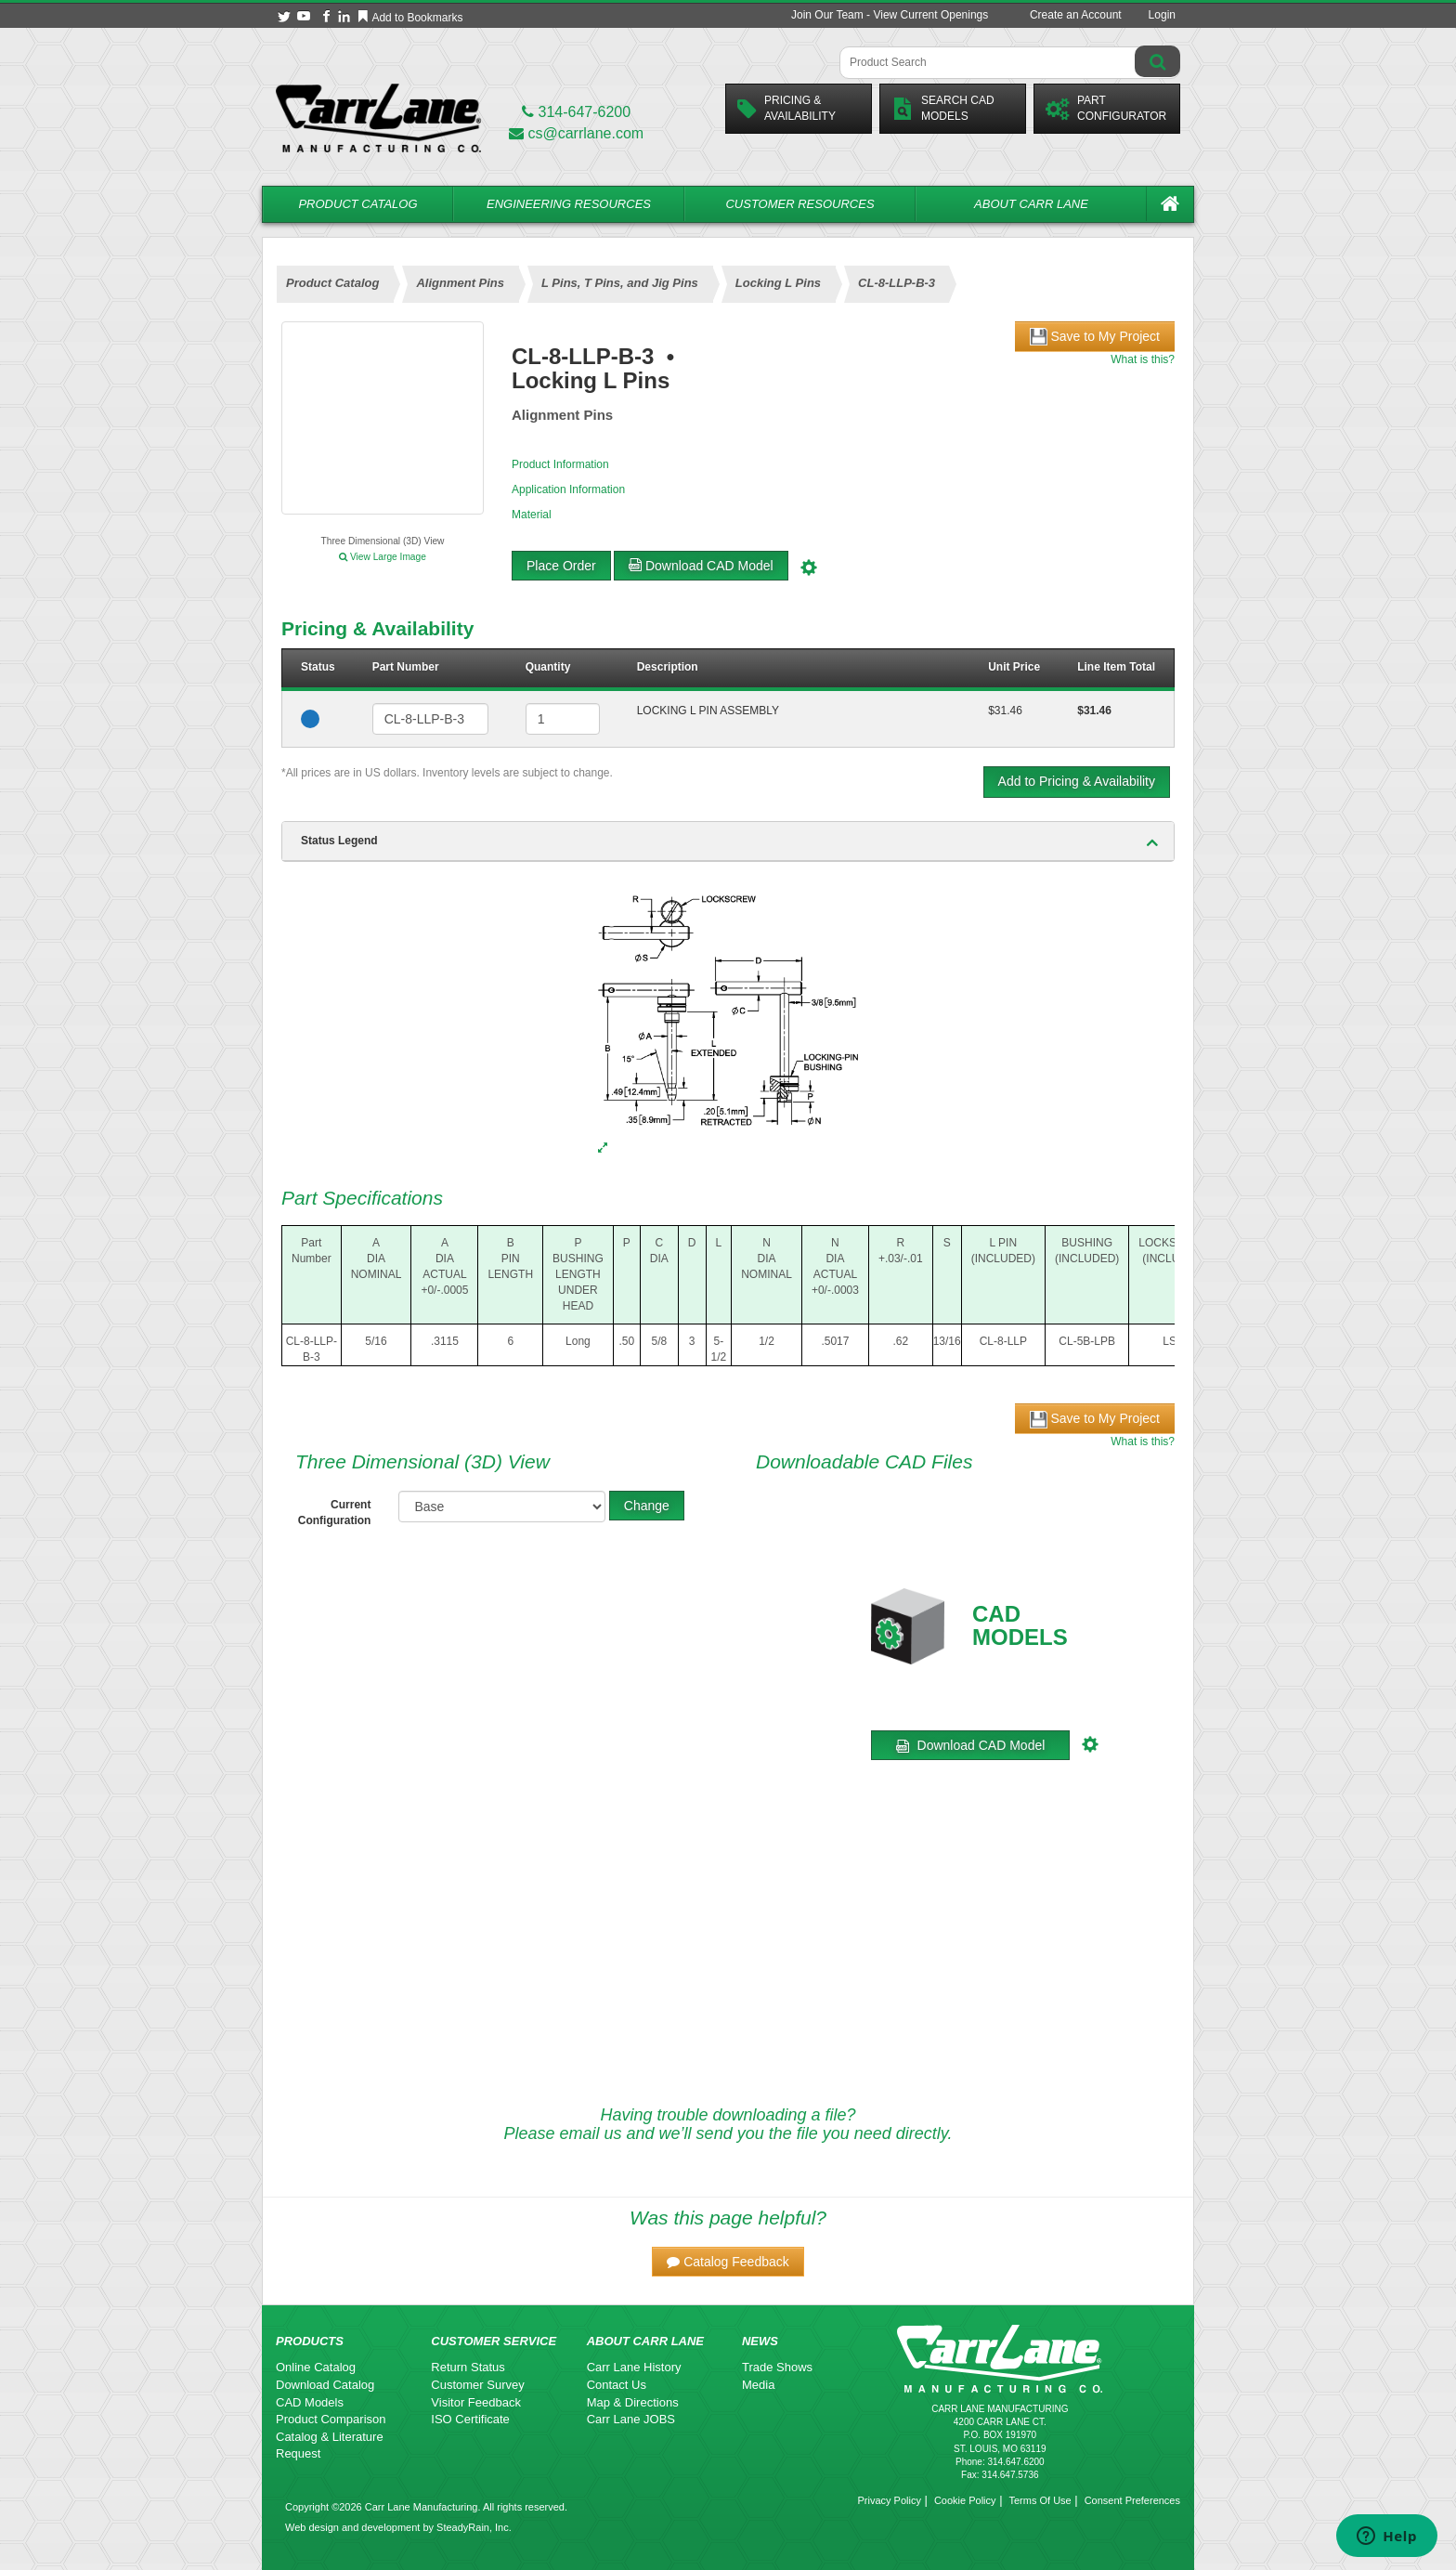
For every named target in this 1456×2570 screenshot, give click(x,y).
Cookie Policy (965, 2500)
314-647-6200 (576, 112)
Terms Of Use (1039, 2500)
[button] (728, 2261)
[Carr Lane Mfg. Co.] (378, 117)
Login (1162, 14)
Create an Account (1076, 14)
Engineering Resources (569, 204)
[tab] (728, 841)
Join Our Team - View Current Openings (889, 14)
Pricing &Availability (786, 108)
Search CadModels (942, 108)
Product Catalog (357, 204)
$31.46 (1005, 710)
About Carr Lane (1031, 204)
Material (532, 514)
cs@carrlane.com (576, 133)
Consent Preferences (1132, 2500)
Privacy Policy (888, 2500)
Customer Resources (799, 204)
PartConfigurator (1106, 108)
